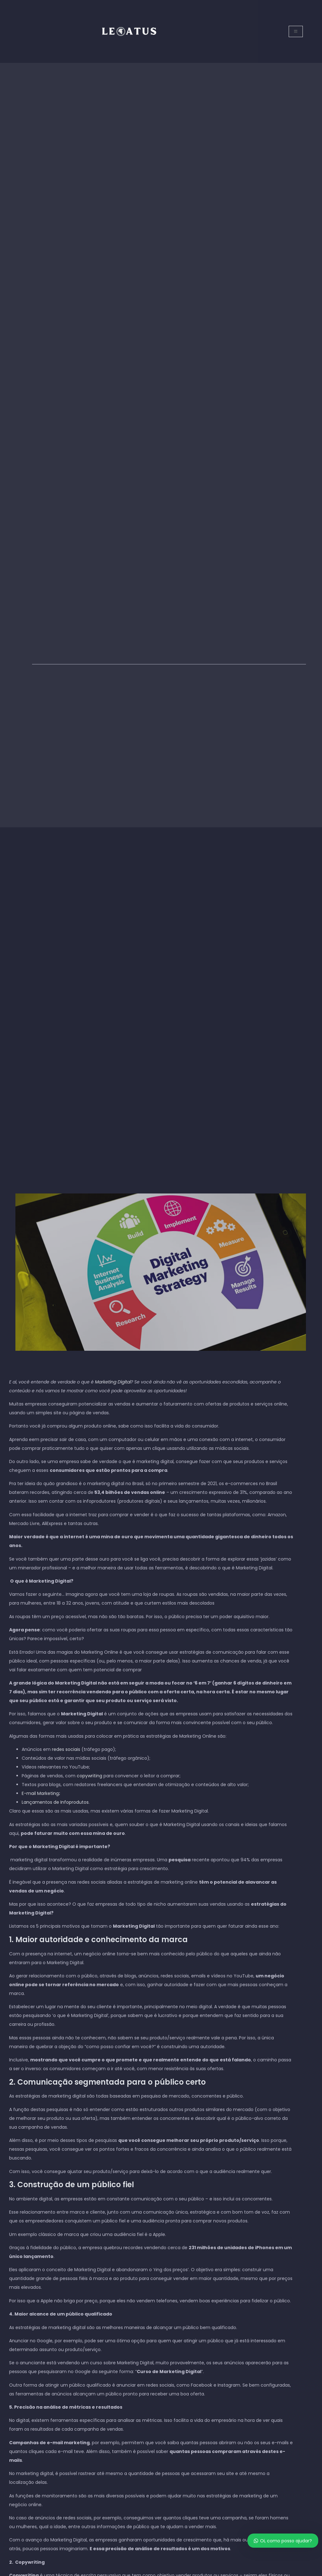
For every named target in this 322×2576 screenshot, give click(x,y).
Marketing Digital (113, 1382)
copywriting (89, 1776)
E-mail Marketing (40, 1793)
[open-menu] (296, 31)
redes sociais (66, 1749)
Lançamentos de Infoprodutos (55, 1802)
